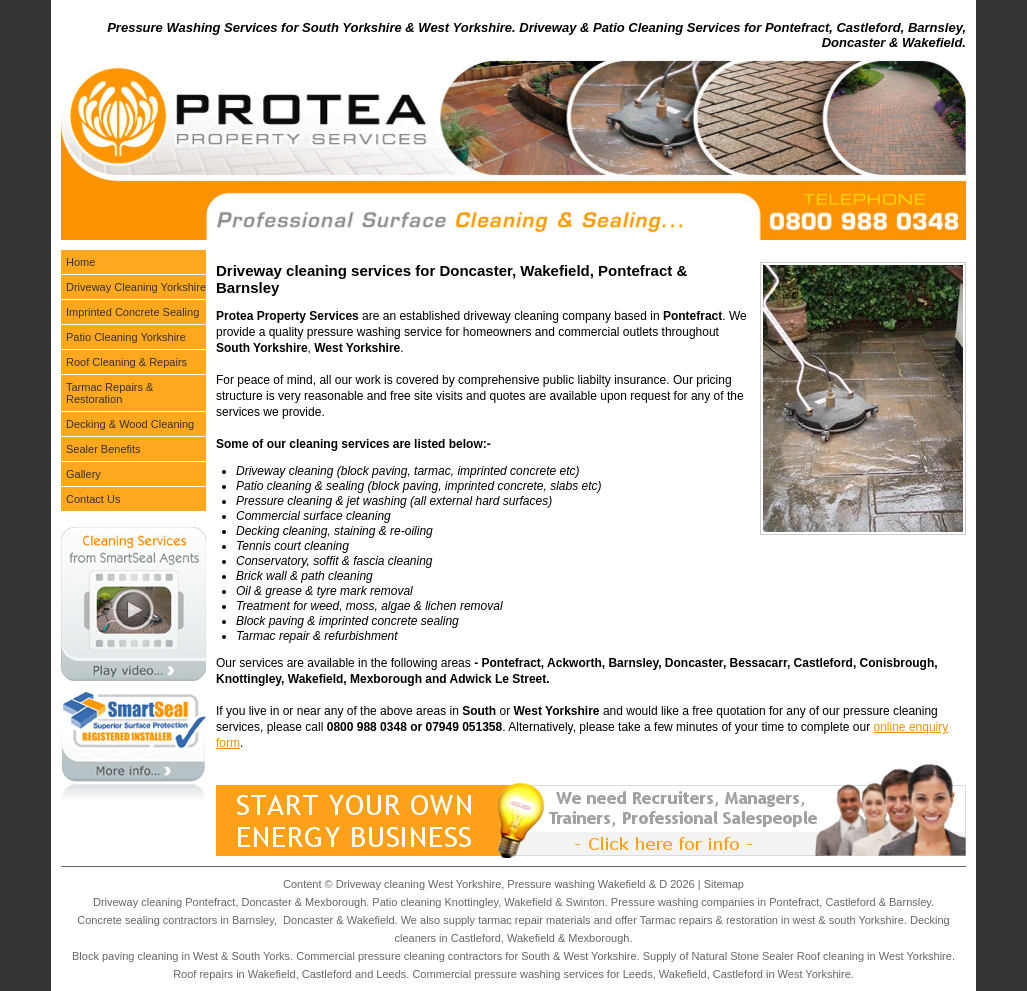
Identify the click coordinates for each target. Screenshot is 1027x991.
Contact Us (93, 499)
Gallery (83, 474)
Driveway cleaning (137, 902)
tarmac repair (510, 920)
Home (80, 262)
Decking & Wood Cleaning (130, 424)
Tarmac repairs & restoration (709, 920)
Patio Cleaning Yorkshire (126, 337)
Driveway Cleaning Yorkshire (136, 287)
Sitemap (724, 884)
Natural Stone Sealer (743, 956)
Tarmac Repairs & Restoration (109, 393)
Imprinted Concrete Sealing (132, 312)
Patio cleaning (406, 902)
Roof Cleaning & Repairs (126, 362)
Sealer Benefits (103, 449)
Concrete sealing (118, 920)
